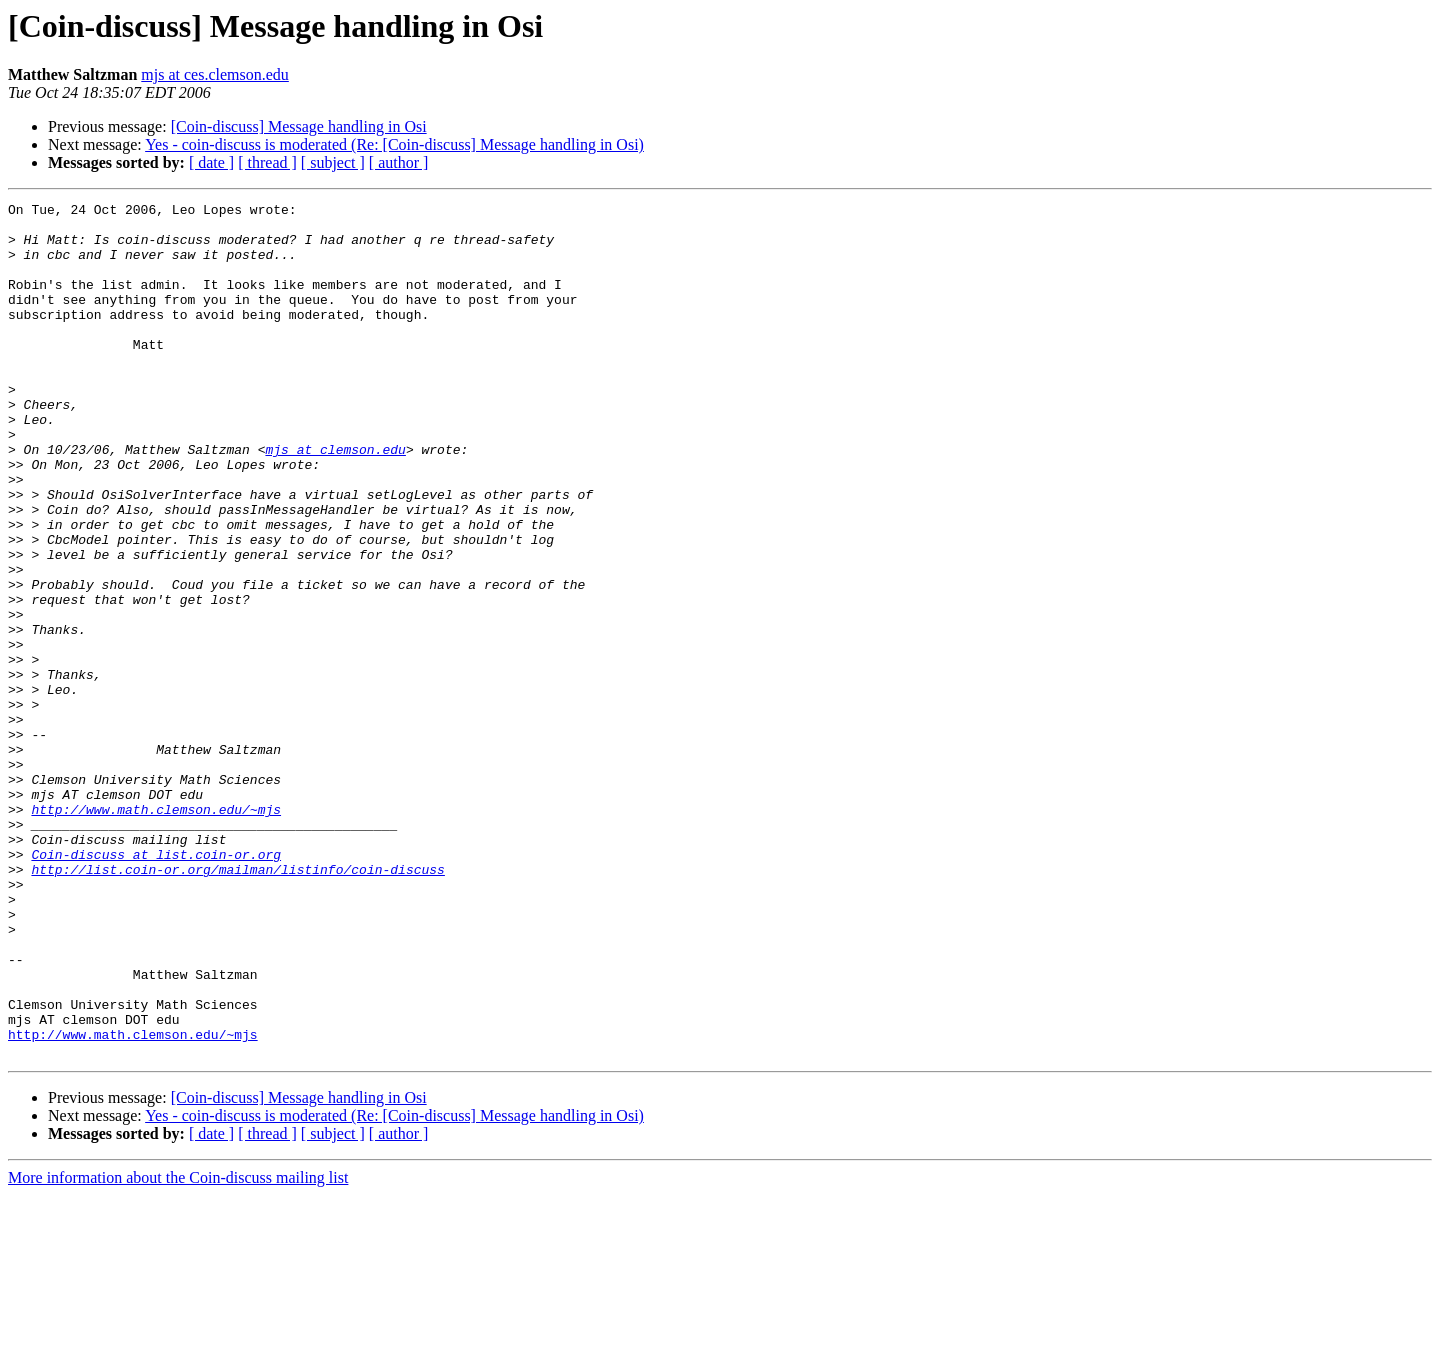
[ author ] (399, 162)
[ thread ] (267, 162)
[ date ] (211, 162)
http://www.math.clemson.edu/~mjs (156, 932)
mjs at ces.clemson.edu (215, 74)
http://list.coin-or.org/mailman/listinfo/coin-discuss (237, 1004)
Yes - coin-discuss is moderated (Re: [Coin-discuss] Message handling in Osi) (394, 144)
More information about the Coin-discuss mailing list (178, 1348)
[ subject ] (333, 162)
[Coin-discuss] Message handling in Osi (299, 126)
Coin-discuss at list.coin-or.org (156, 986)
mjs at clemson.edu (335, 500)
